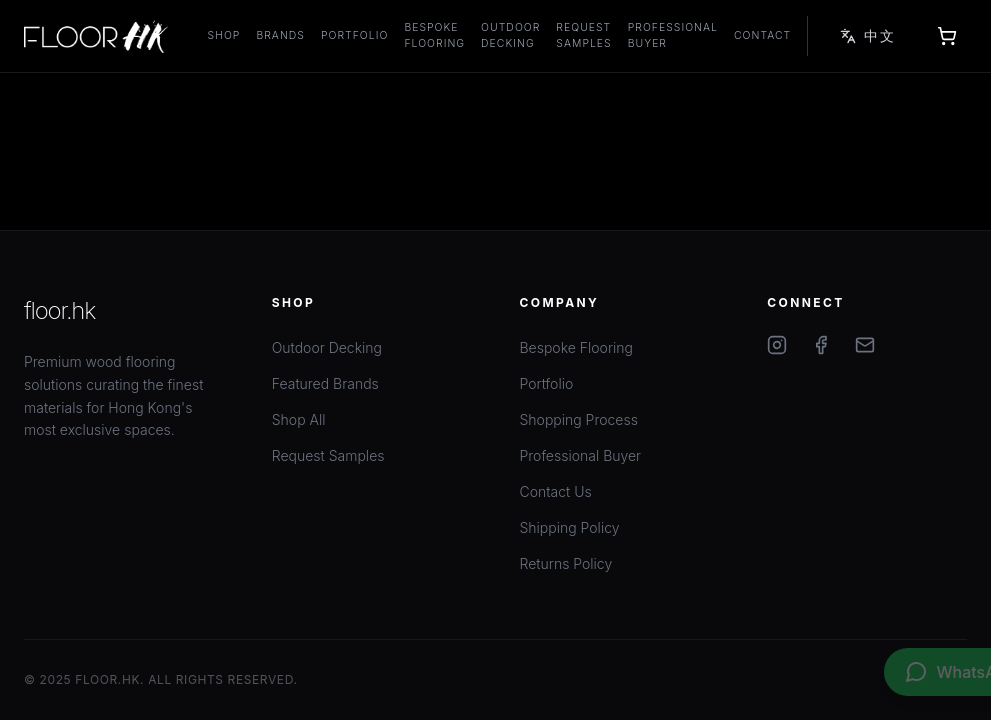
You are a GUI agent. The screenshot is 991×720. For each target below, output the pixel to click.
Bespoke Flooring (434, 35)
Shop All (299, 419)
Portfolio (354, 35)
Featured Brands (325, 383)
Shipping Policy (570, 527)
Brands (280, 35)
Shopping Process (579, 419)
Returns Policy (566, 563)
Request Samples (583, 35)
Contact (762, 35)
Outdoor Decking (510, 35)
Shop (224, 35)
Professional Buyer (673, 35)
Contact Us (556, 491)
